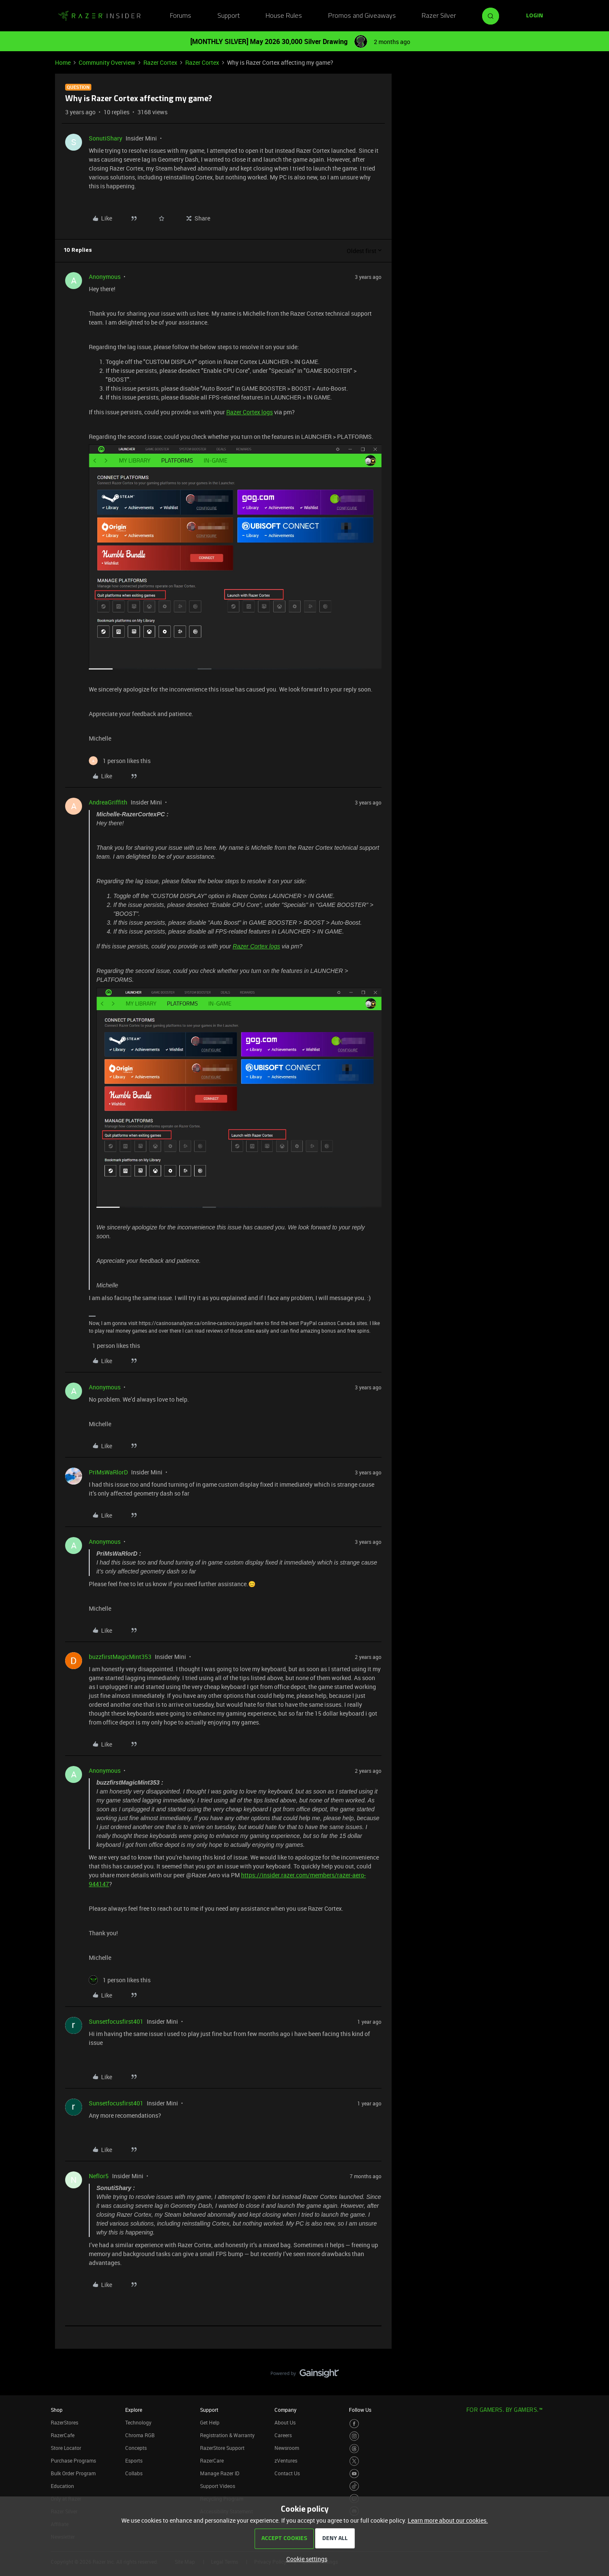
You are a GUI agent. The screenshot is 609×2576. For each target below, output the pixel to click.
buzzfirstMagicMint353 (120, 1657)
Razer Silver (439, 16)
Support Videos (217, 2485)
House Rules (284, 16)
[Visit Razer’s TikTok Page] (354, 2486)
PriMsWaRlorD (108, 1472)
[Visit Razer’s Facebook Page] (354, 2424)
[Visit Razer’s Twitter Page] (354, 2461)
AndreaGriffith (108, 802)
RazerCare (212, 2460)
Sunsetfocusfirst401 (116, 2021)
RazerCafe (62, 2435)
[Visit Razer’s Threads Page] (354, 2449)
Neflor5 (99, 2176)
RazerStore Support (222, 2447)
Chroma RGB (140, 2435)
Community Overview (107, 62)
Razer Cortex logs (249, 412)
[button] (534, 16)
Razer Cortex (160, 62)
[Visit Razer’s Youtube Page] (354, 2474)
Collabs (134, 2473)
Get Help (209, 2422)
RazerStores (64, 2422)
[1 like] (120, 760)
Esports (134, 2460)
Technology (138, 2422)
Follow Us (360, 2409)
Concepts (136, 2447)
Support (228, 16)
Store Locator (66, 2447)
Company (285, 2409)
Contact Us (287, 2473)
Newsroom (286, 2447)
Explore (133, 2409)
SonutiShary (105, 138)
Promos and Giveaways (362, 16)
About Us (285, 2422)
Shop (57, 2409)
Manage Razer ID (219, 2473)
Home (63, 62)
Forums (180, 16)
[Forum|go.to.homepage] (99, 16)
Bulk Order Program (73, 2473)
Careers (283, 2435)
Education (62, 2485)
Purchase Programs (73, 2460)
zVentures (285, 2460)
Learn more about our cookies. (448, 2520)
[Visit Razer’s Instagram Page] (354, 2436)
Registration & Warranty (227, 2435)
